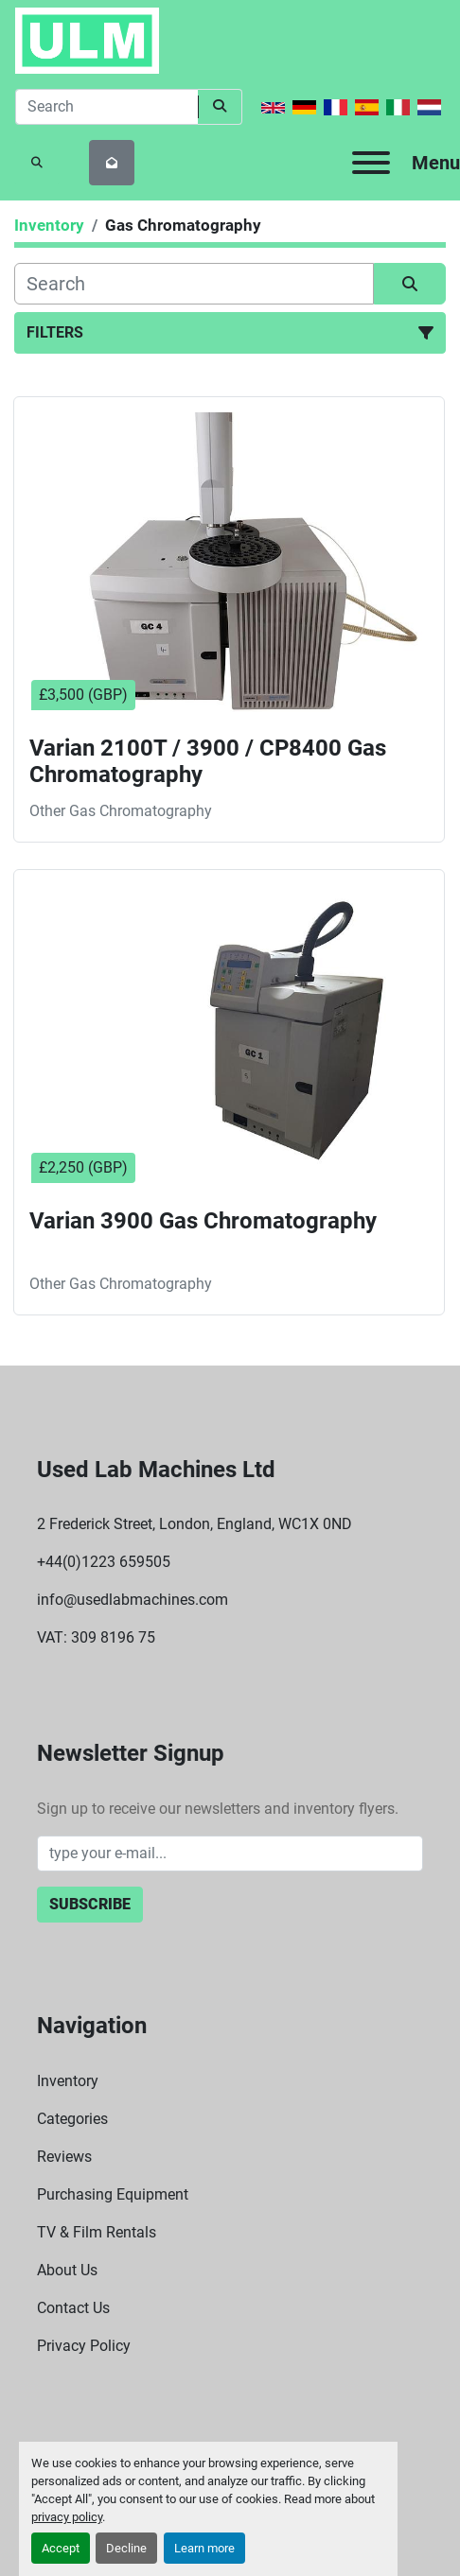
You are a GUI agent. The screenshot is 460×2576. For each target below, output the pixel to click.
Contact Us (73, 2308)
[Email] (229, 1853)
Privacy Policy (84, 2346)
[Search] (106, 107)
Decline (126, 2548)
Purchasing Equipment (112, 2194)
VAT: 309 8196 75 (96, 1637)
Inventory (67, 2081)
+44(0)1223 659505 (103, 1562)
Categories (72, 2119)
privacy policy (66, 2517)
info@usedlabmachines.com (132, 1600)
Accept (61, 2548)
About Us (67, 2270)
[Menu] (371, 162)
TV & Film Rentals (96, 2232)
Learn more (204, 2548)
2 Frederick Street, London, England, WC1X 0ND (194, 1524)
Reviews (64, 2157)
